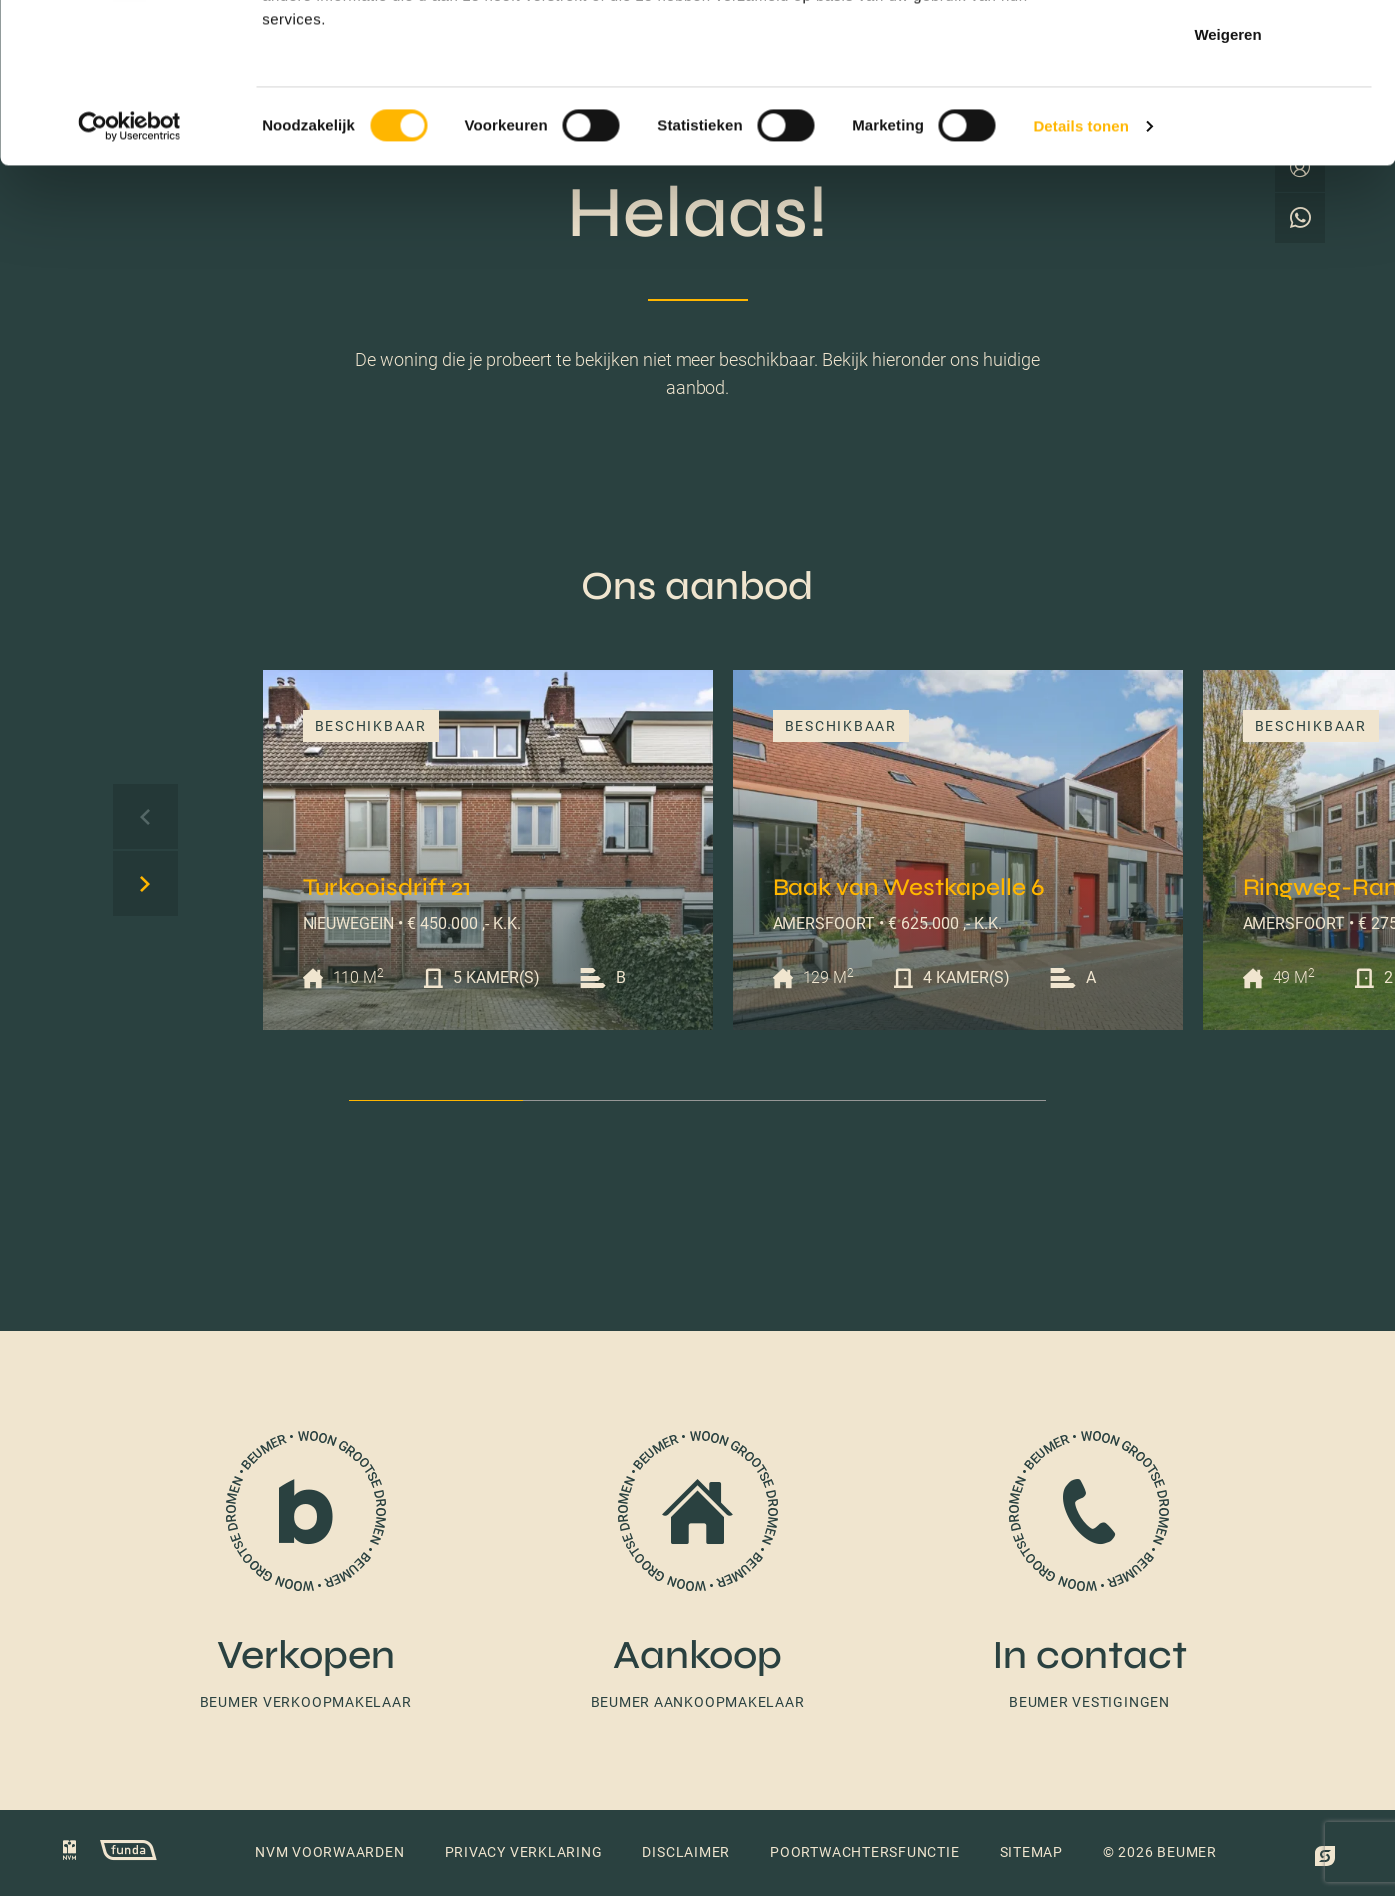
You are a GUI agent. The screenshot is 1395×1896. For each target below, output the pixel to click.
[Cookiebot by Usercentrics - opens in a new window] (129, 276)
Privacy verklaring (524, 1852)
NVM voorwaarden (330, 1852)
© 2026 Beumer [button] (1160, 1852)
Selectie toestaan (1228, 118)
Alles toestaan (1228, 52)
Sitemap (1031, 1852)
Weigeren (1227, 183)
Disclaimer (686, 1852)
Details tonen (1080, 275)
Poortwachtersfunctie (864, 1852)
